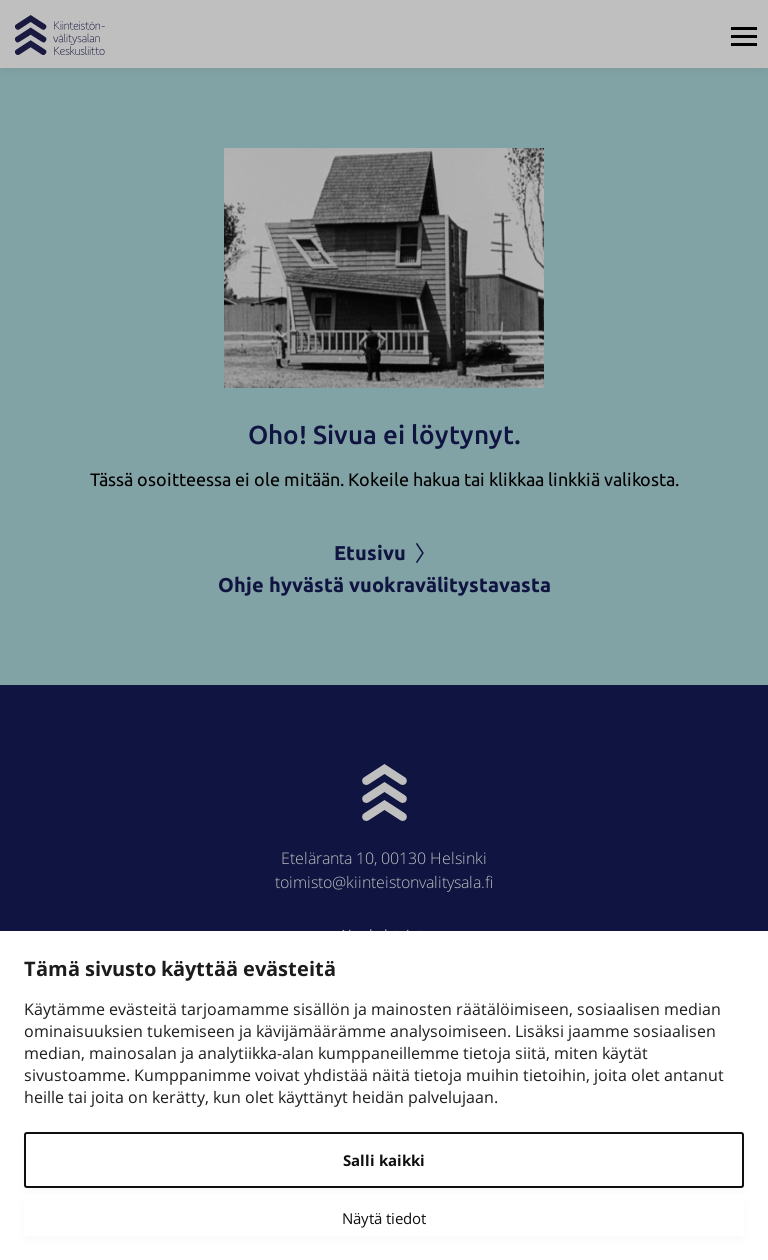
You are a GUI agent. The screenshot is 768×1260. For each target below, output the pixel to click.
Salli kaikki (384, 1160)
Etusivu (384, 552)
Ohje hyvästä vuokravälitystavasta (384, 584)
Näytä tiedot (384, 1218)
